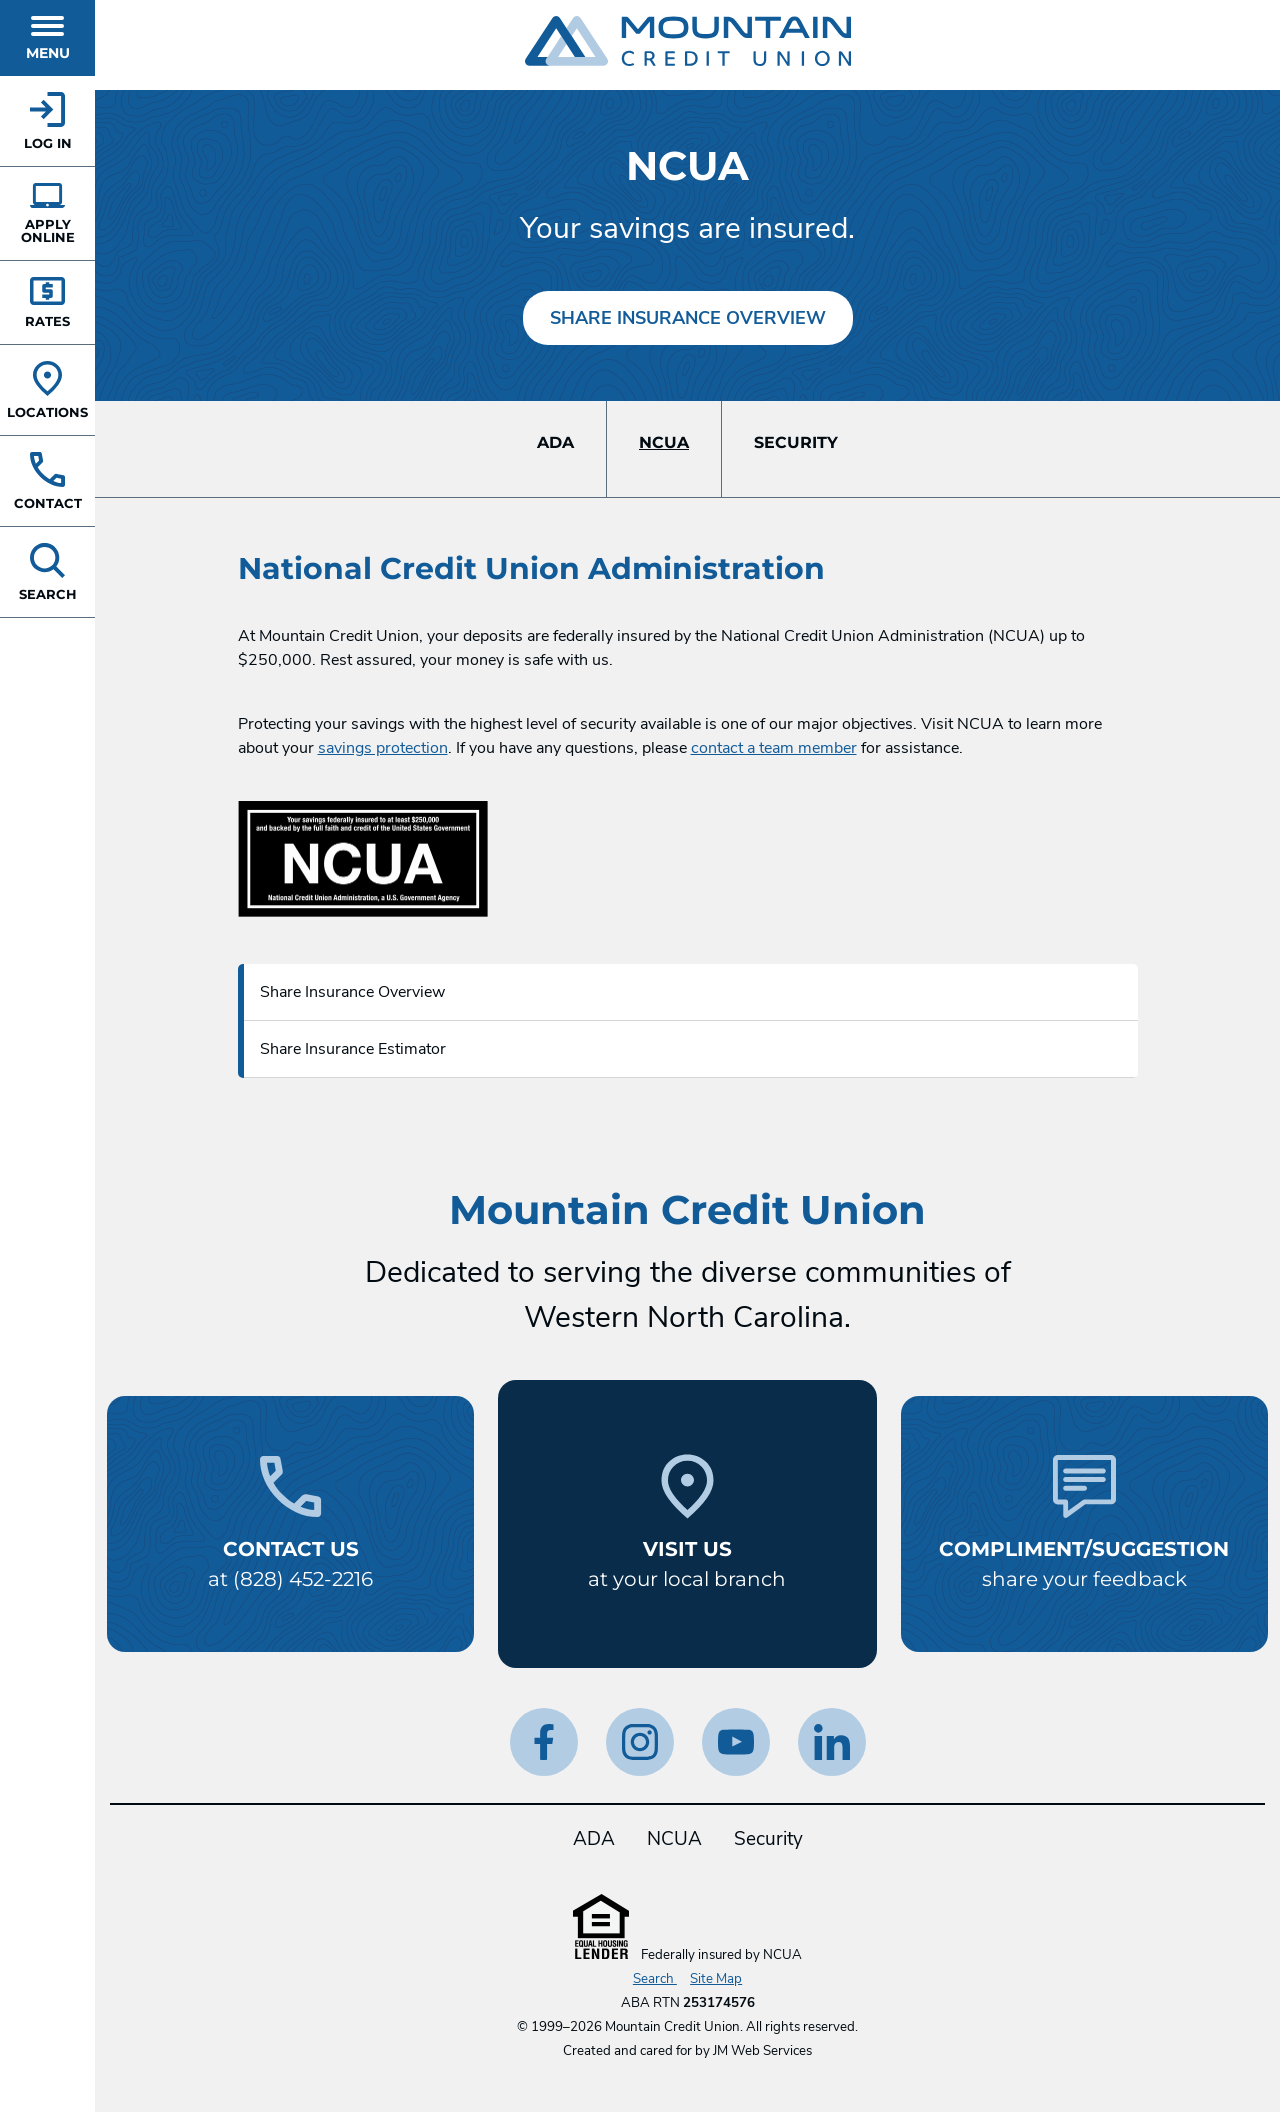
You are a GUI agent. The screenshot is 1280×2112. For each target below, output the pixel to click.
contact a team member (774, 748)
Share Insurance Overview (688, 318)
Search (655, 1979)
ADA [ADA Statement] (594, 1839)
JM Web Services (762, 2051)
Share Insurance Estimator (353, 1049)
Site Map (716, 1979)
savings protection (383, 748)
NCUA (664, 442)
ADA (555, 442)
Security (796, 442)
